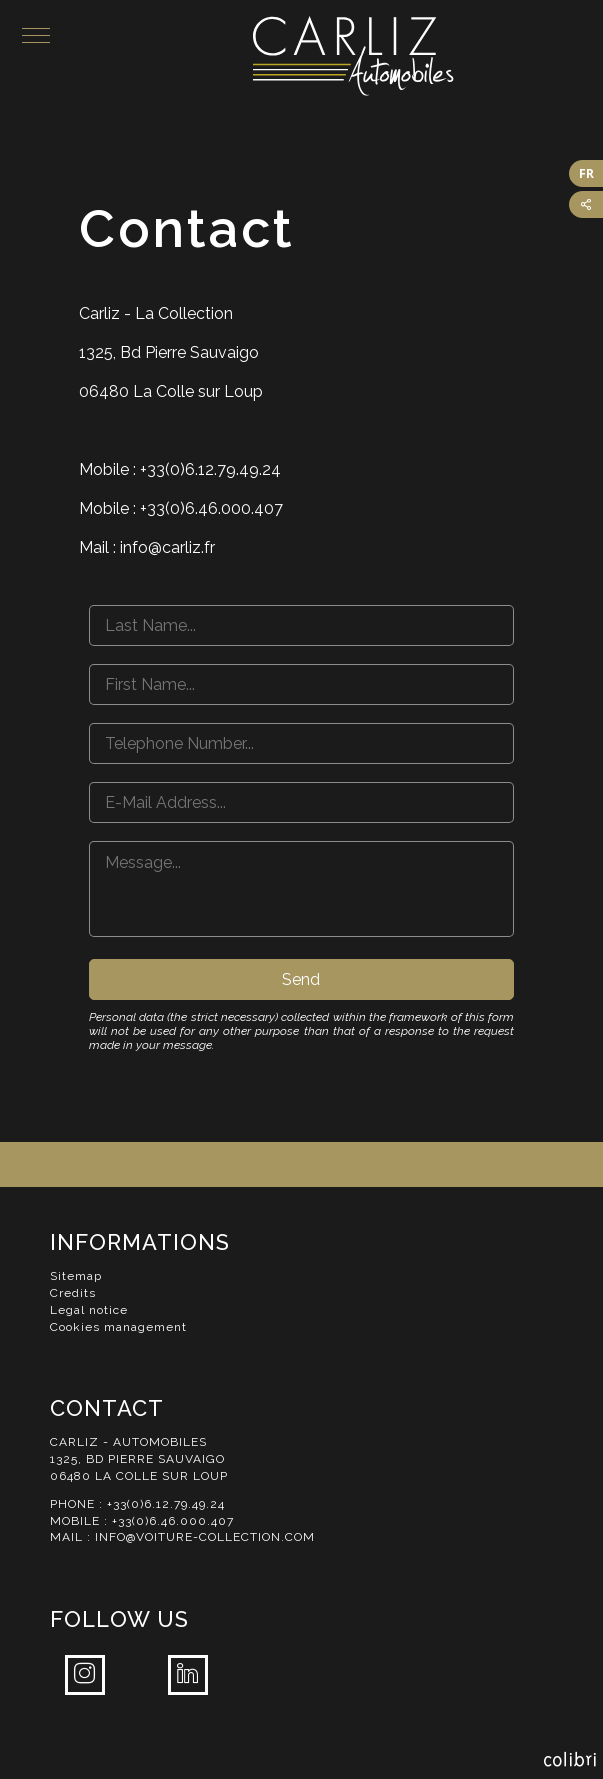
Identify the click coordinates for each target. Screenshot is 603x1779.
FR (586, 173)
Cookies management (118, 1327)
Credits (73, 1293)
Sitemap (76, 1276)
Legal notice (89, 1310)
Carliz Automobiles (428, 56)
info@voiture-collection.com (205, 1537)
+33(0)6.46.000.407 (173, 1521)
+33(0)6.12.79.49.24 (166, 1504)
